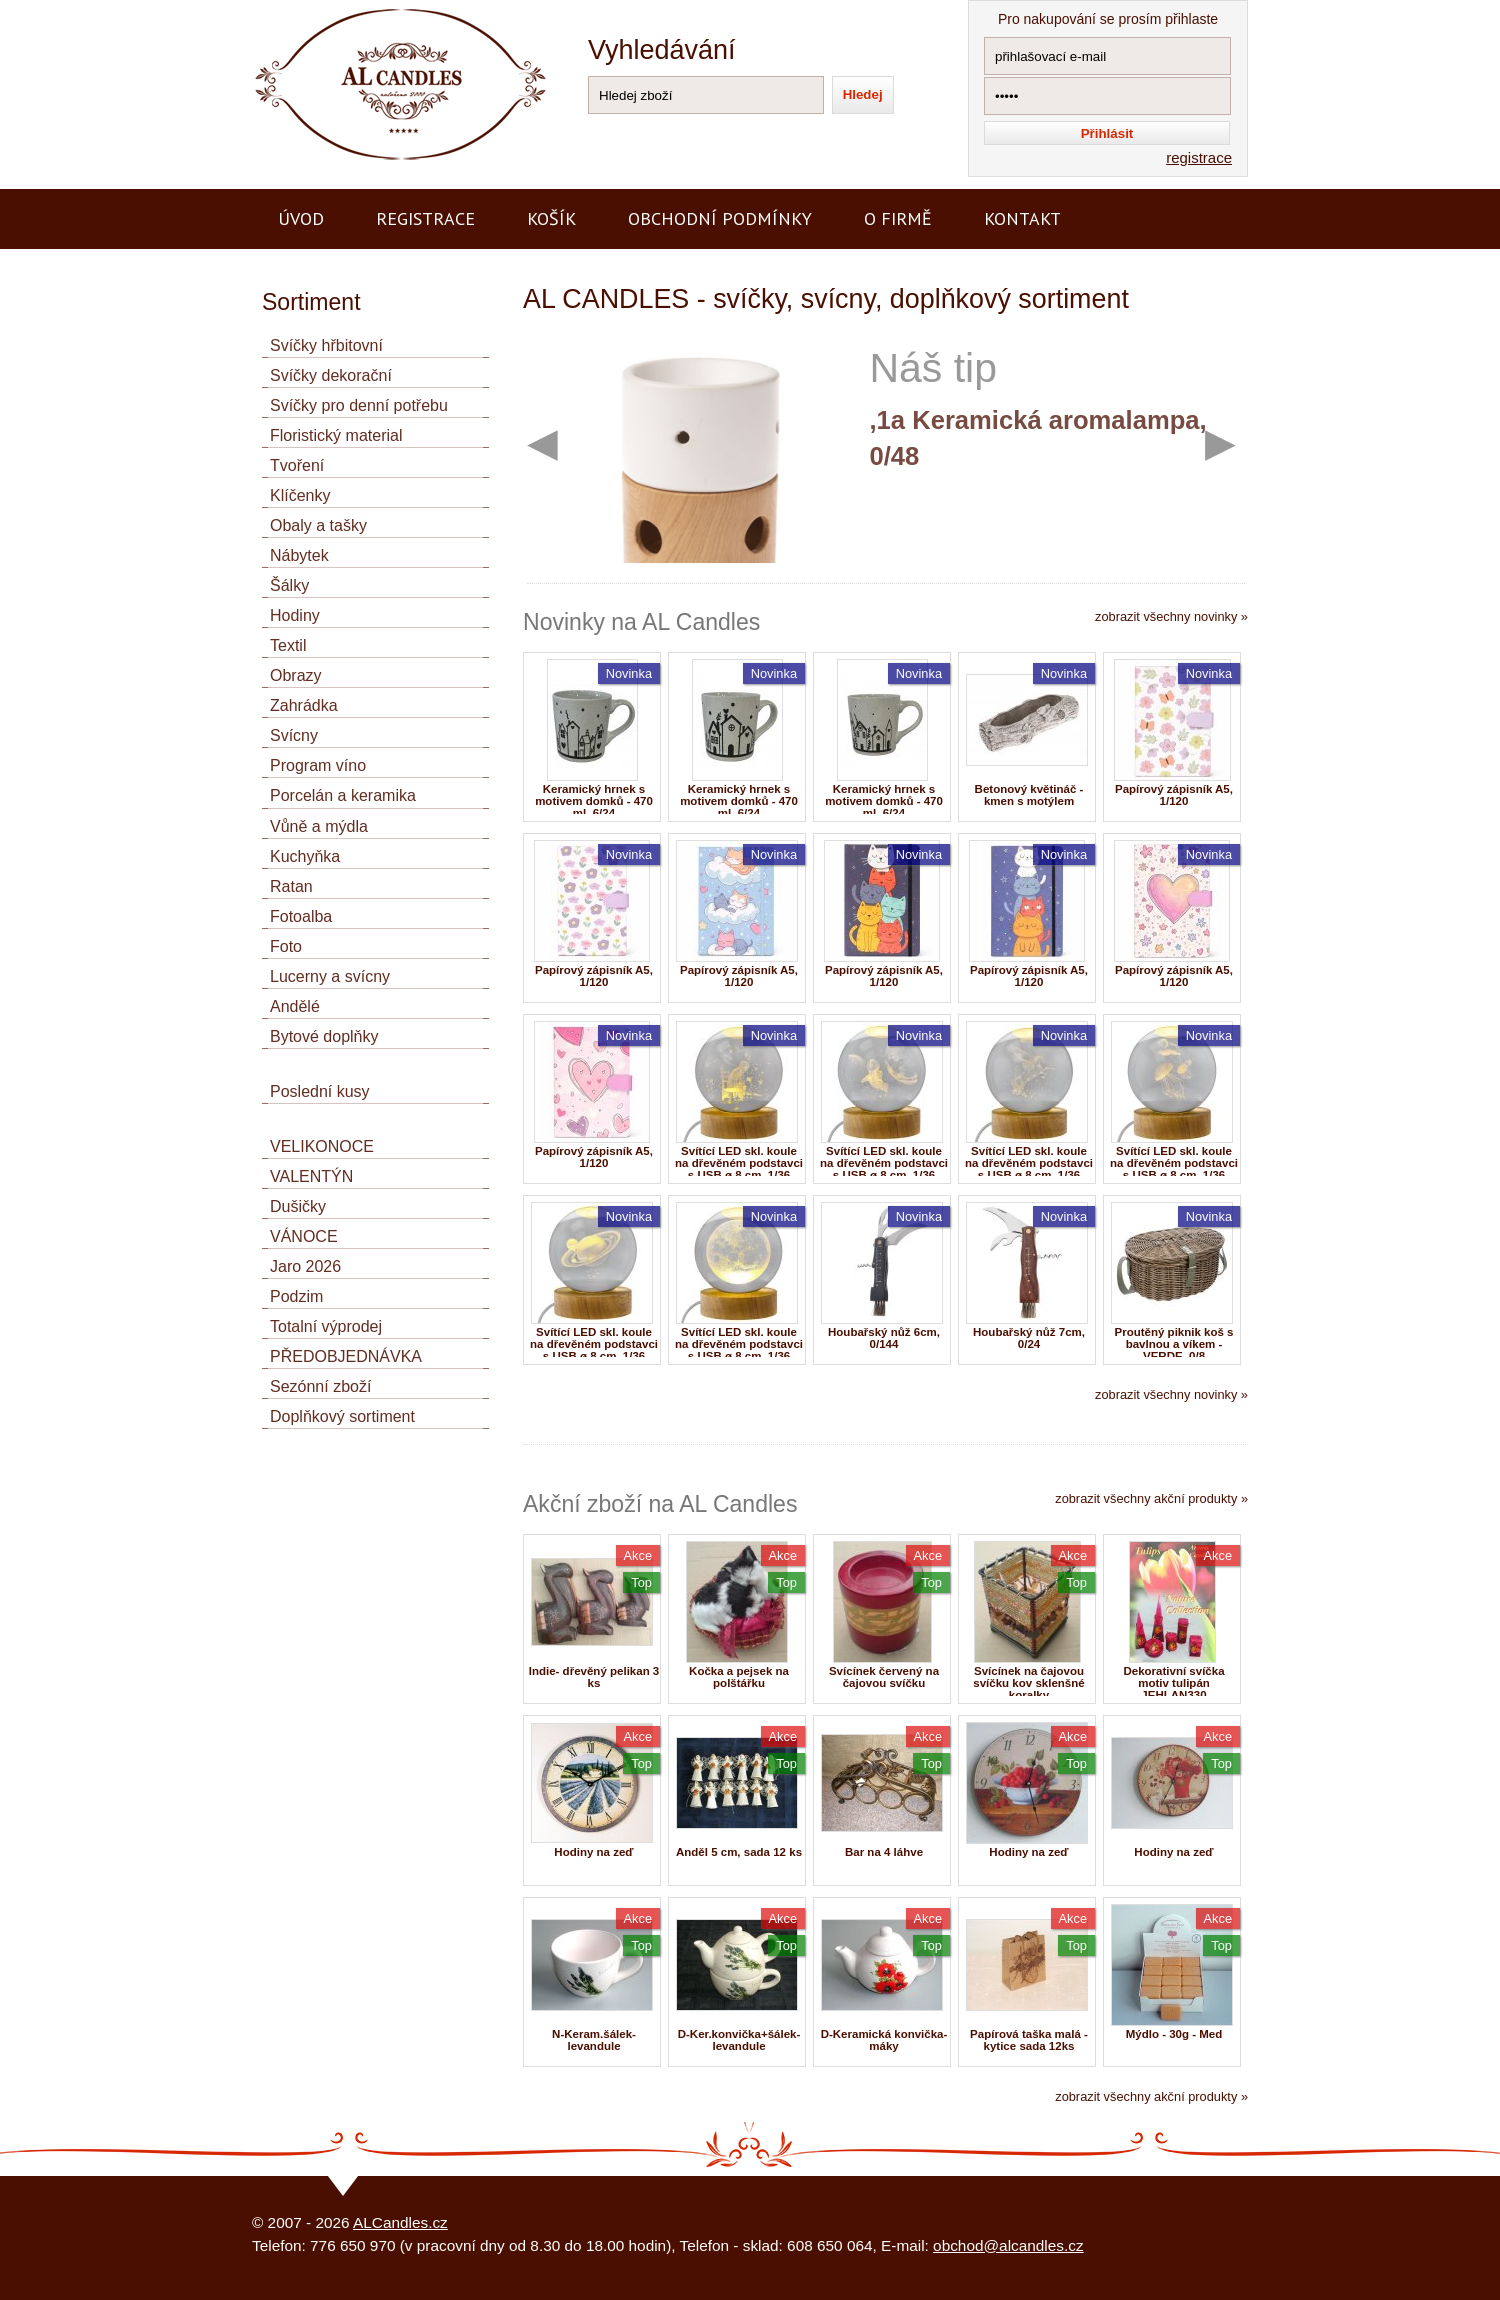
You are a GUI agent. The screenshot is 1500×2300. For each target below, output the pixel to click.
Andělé (295, 1006)
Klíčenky (300, 495)
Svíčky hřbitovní (326, 345)
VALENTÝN (311, 1176)
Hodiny (295, 615)
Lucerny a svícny (330, 976)
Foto (286, 946)
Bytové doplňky (324, 1036)
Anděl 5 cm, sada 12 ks (739, 1852)
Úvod (301, 218)
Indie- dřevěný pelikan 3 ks (594, 1677)
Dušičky (298, 1206)
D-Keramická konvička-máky (884, 2040)
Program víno (318, 765)
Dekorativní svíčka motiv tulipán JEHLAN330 (1173, 1683)
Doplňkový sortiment (342, 1416)
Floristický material (336, 435)
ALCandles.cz (400, 2222)
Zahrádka (304, 705)
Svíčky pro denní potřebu (359, 405)
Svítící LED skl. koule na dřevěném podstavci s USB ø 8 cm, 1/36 (739, 1163)
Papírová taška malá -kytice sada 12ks (1029, 2040)
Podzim (296, 1296)
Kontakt (1022, 218)
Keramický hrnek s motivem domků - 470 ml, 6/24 (594, 801)
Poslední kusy (320, 1091)
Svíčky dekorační (331, 375)
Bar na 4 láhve (884, 1852)
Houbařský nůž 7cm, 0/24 (1029, 1338)
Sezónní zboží (320, 1386)
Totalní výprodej (326, 1326)
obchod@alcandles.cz (1008, 2245)
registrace (1199, 157)
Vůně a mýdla (319, 826)
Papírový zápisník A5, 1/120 (1174, 795)
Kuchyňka (305, 856)
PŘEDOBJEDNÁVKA (346, 1356)
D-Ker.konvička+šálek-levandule (739, 2040)
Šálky (289, 585)
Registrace (425, 218)
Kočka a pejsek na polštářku (739, 1677)
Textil (288, 645)
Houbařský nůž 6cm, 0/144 (884, 1338)
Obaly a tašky (318, 525)
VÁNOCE (304, 1236)
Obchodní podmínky (720, 218)
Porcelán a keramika (343, 795)
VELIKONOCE (322, 1146)
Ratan (291, 886)
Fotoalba (301, 916)
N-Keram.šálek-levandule (594, 2040)
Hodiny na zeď (593, 1852)
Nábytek (299, 555)
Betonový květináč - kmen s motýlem (1029, 795)
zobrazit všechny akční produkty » (1151, 1498)
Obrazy (296, 675)
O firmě (898, 218)
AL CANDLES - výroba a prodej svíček (380, 8)
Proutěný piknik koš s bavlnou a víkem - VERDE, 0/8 (1173, 1344)
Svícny (294, 735)
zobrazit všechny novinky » (1171, 616)
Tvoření (297, 465)
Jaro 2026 (305, 1266)
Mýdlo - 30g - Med (1174, 2034)
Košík (551, 218)
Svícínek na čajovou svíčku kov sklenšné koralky (1028, 1683)
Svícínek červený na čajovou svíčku (884, 1677)
